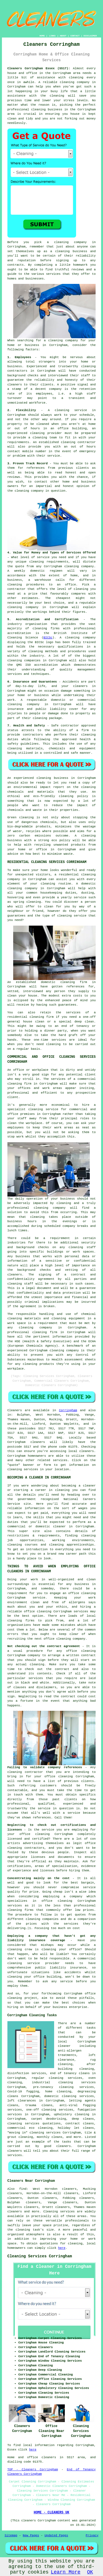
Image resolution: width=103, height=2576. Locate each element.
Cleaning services (59, 2211)
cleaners (86, 1451)
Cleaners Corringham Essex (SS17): (38, 68)
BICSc (47, 637)
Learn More (65, 2572)
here (61, 2248)
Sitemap (11, 2535)
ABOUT (63, 35)
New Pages (31, 2535)
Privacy (92, 2535)
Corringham (68, 1410)
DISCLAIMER (90, 35)
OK (90, 2572)
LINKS (52, 35)
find (22, 2189)
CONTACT (75, 35)
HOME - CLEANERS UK (51, 2512)
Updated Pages (56, 2535)
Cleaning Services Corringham (39, 2256)
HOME (42, 35)
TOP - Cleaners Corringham (32, 2469)
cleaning (62, 251)
